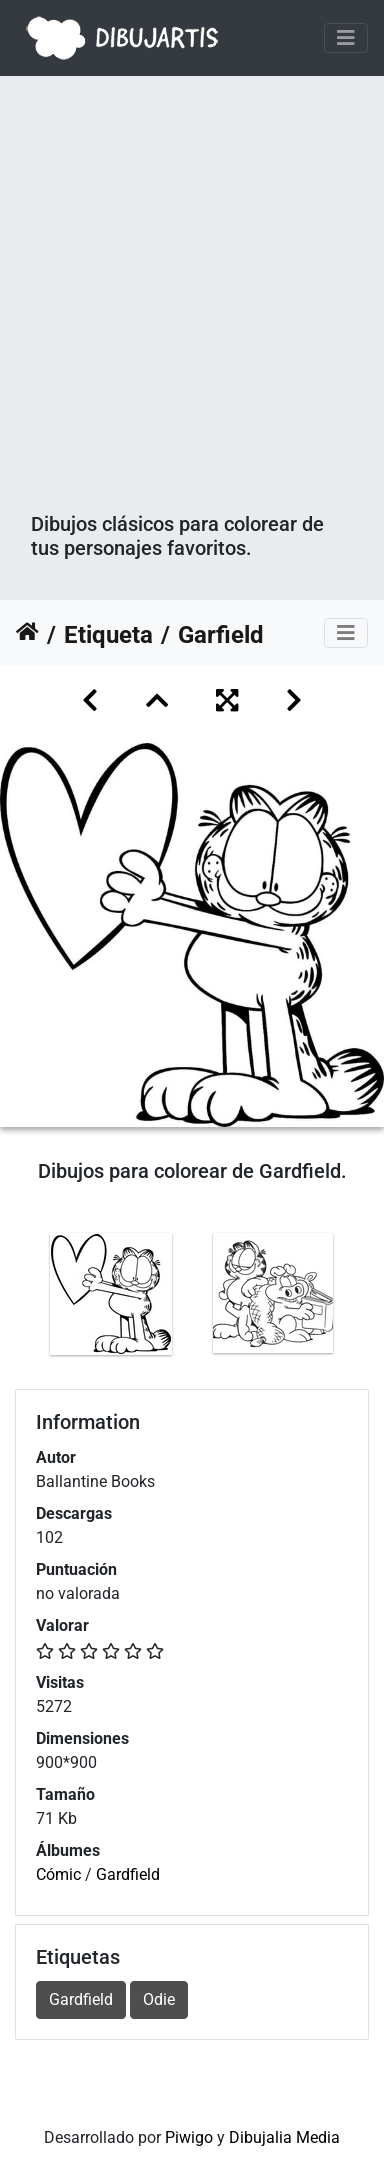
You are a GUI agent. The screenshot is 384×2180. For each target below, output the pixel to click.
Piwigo (189, 2137)
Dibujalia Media (284, 2137)
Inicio (27, 635)
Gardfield (128, 1874)
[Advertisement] (192, 310)
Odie (159, 1999)
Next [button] (369, 1298)
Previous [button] (15, 1298)
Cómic (58, 1874)
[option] (111, 1294)
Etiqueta (108, 635)
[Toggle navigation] (346, 38)
